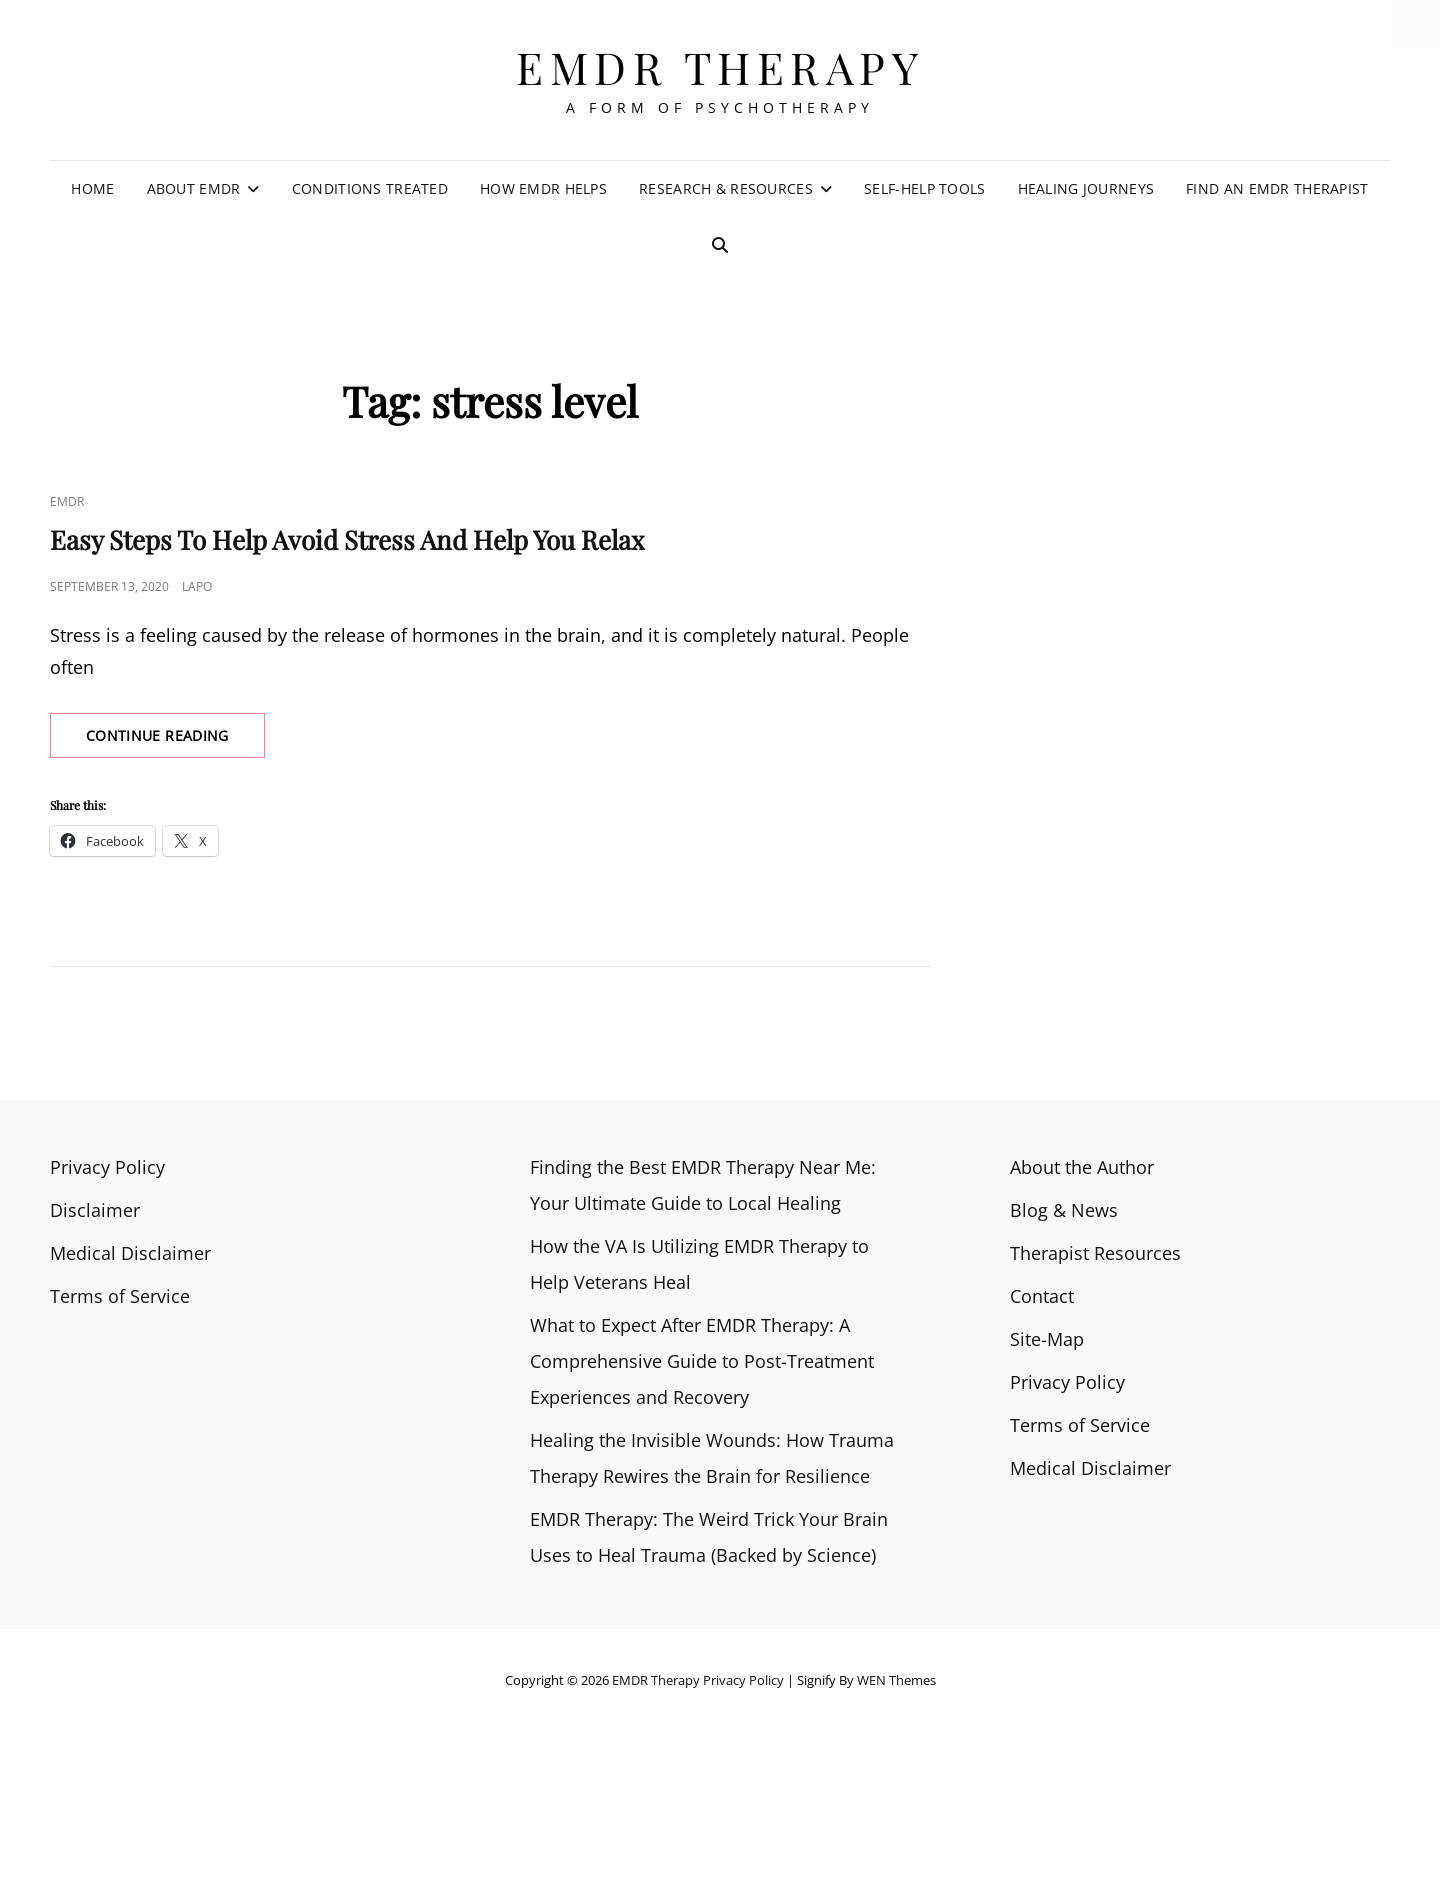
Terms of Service (120, 1296)
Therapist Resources (1095, 1253)
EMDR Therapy (720, 66)
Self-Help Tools (924, 188)
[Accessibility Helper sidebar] (1416, 24)
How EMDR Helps (543, 188)
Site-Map (1047, 1339)
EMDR (67, 501)
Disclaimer (95, 1210)
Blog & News (1064, 1210)
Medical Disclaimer (130, 1253)
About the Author (1082, 1167)
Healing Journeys (1086, 188)
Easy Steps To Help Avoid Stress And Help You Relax (347, 539)
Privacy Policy (107, 1167)
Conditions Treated (370, 188)
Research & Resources (726, 188)
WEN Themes (896, 1680)
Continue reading (175, 741)
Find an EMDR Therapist (1277, 188)
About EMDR (194, 188)
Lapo (197, 586)
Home (92, 188)
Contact (1042, 1296)
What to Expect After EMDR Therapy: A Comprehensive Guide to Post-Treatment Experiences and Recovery (702, 1361)
